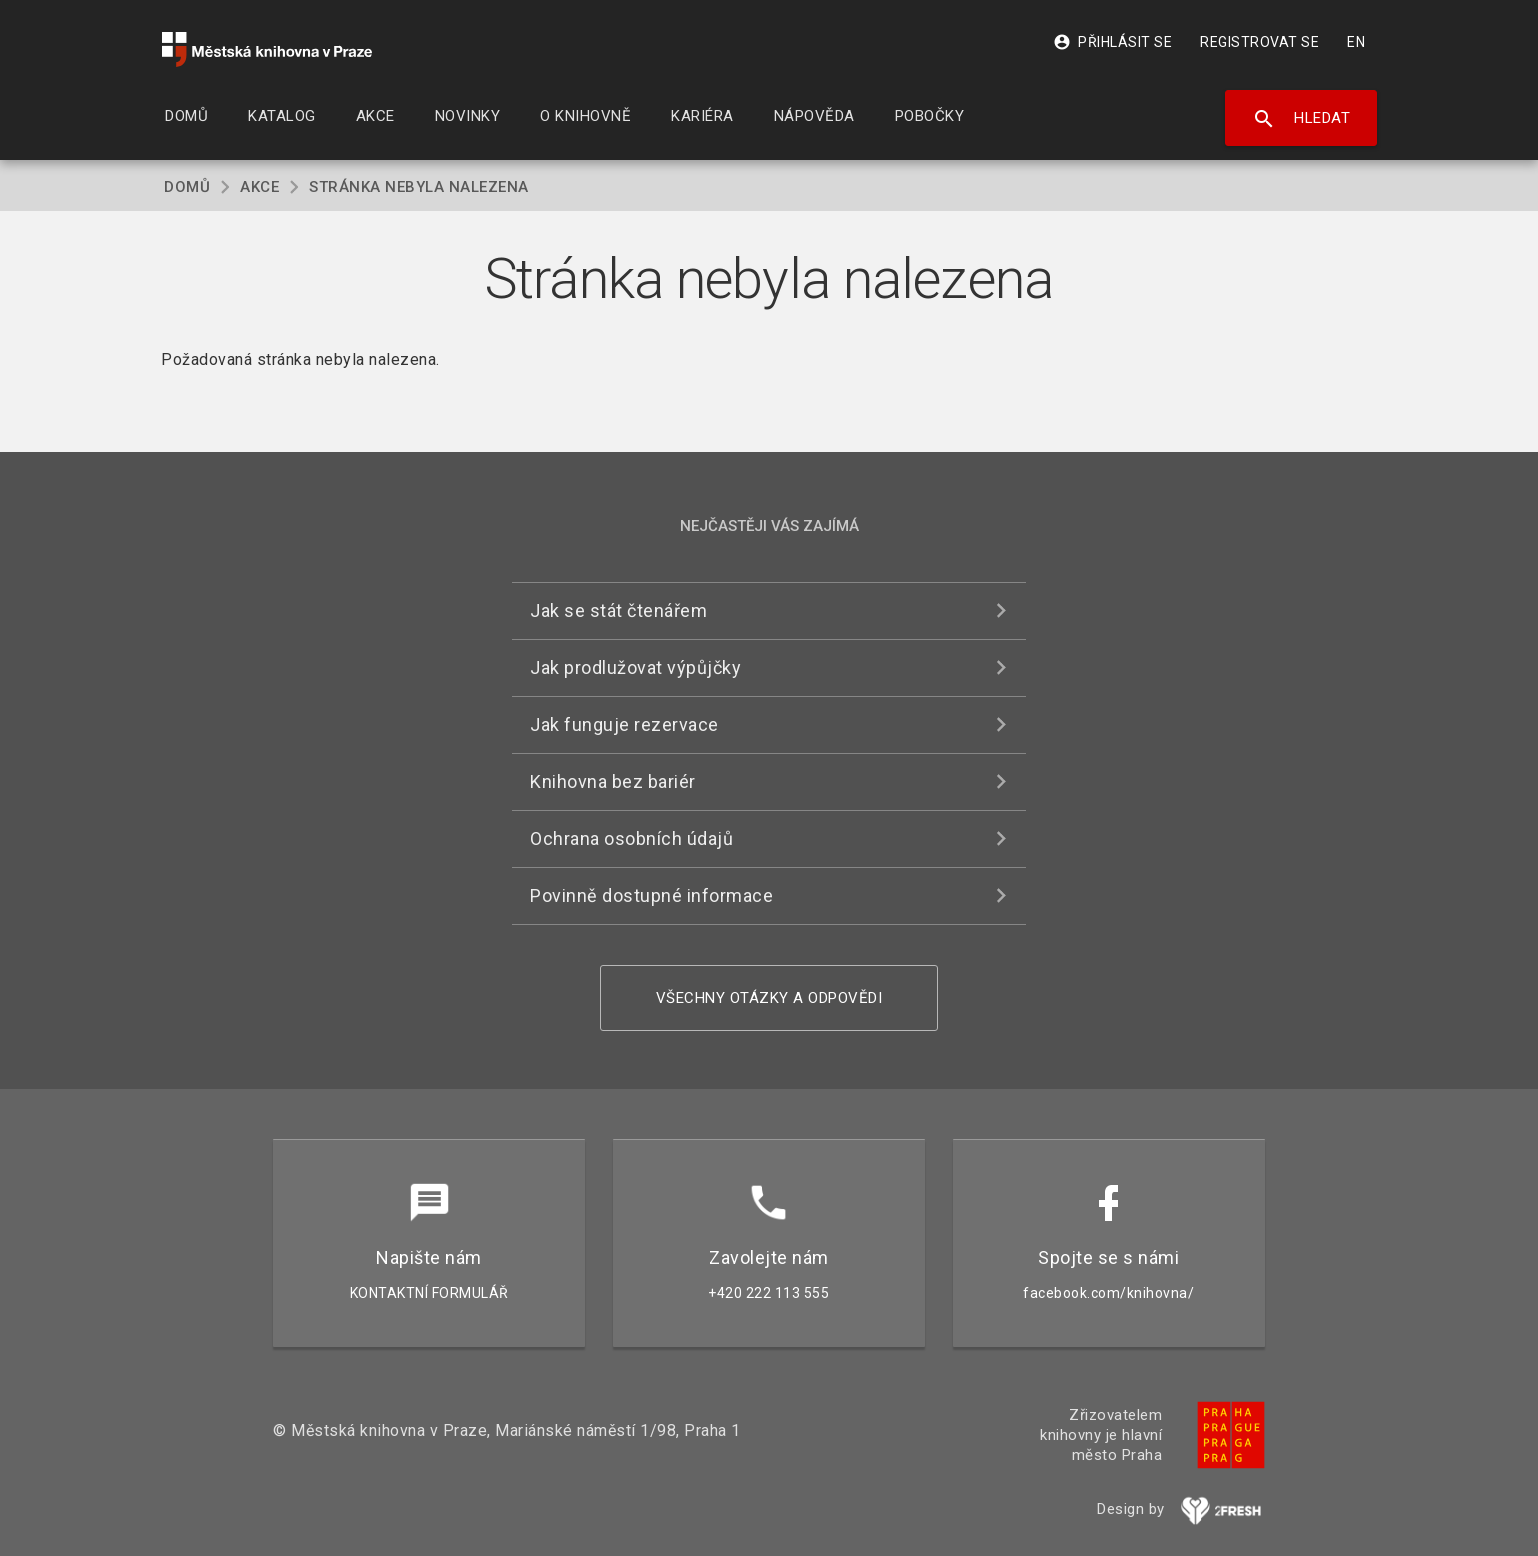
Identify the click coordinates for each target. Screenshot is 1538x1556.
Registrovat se (1259, 42)
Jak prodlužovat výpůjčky (635, 667)
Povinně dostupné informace (651, 895)
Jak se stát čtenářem (618, 610)
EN (1356, 42)
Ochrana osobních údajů (631, 838)
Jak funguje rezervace (624, 724)
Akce (259, 187)
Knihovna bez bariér (613, 781)
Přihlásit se (1112, 42)
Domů (187, 187)
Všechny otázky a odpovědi (769, 998)
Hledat (1301, 119)
